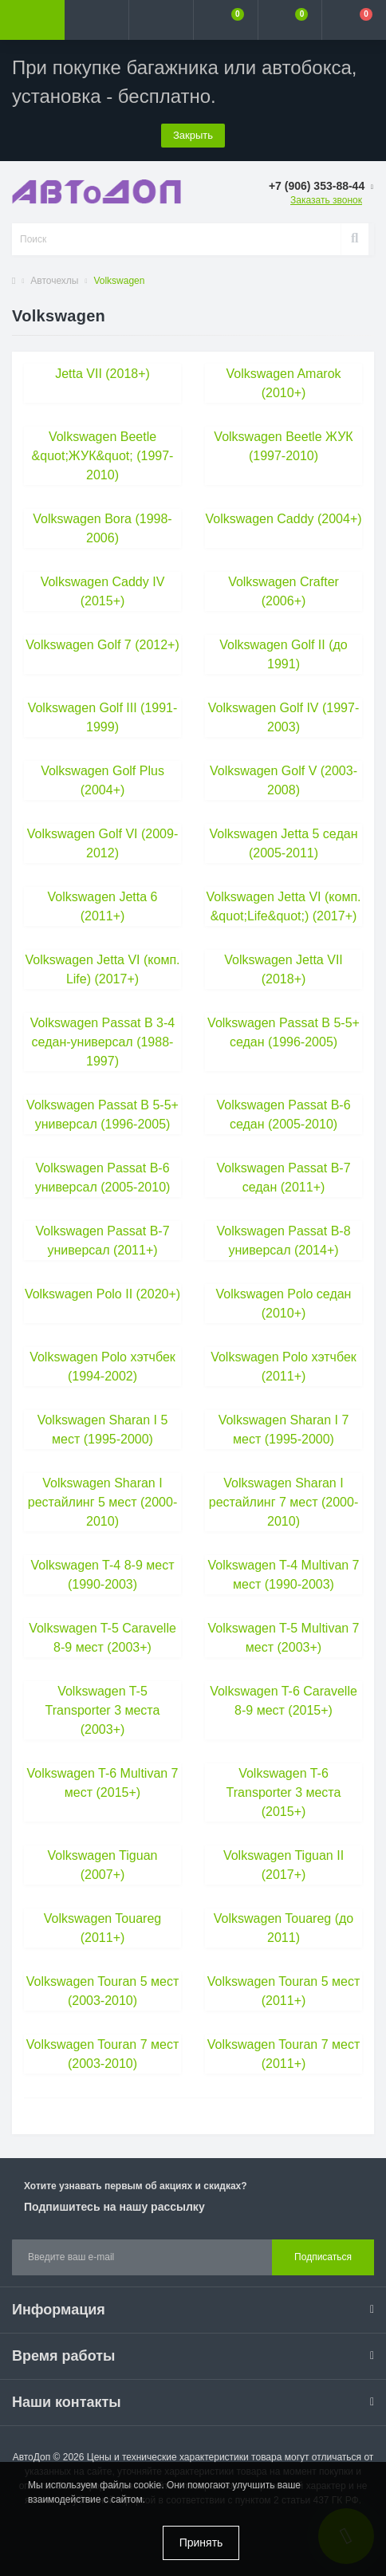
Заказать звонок (326, 200)
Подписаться (323, 2257)
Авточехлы (54, 280)
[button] (160, 20)
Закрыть (193, 135)
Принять (201, 2542)
